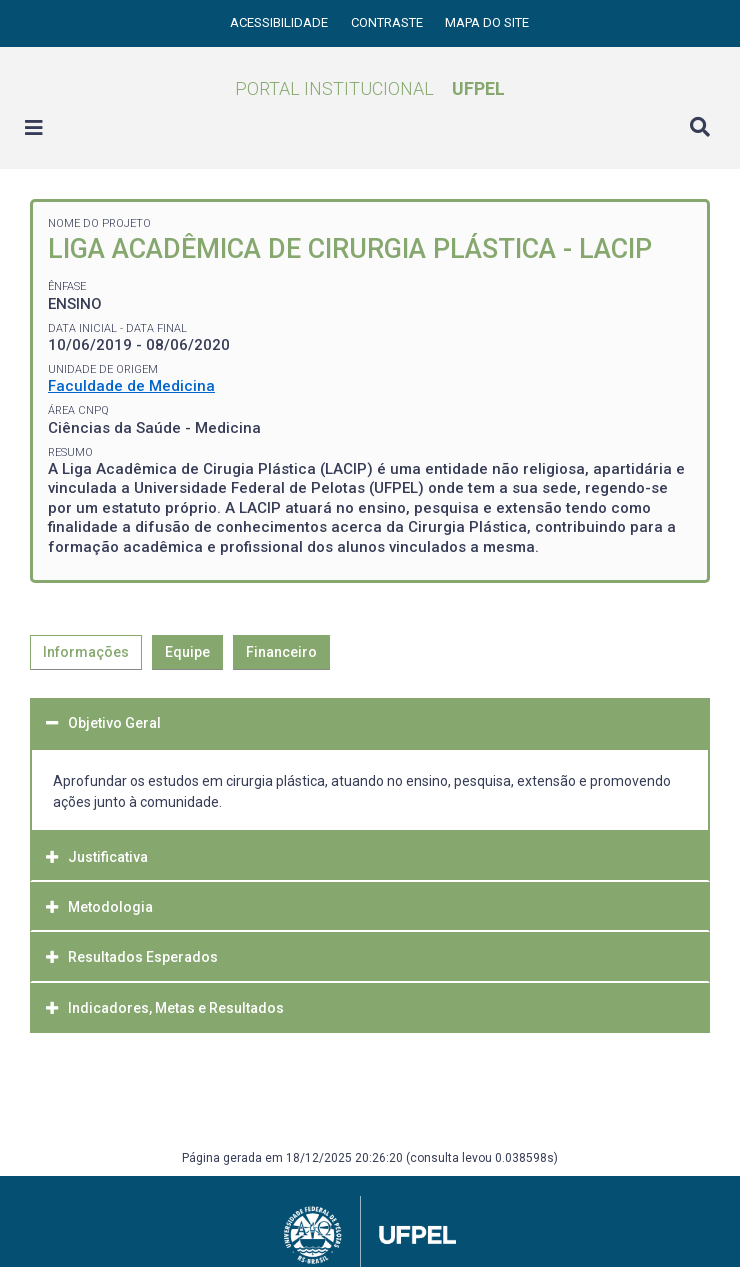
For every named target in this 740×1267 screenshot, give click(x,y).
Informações (86, 652)
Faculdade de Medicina (131, 386)
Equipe (187, 652)
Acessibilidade (280, 22)
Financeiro (281, 652)
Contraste (388, 22)
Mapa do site (487, 22)
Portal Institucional (370, 88)
